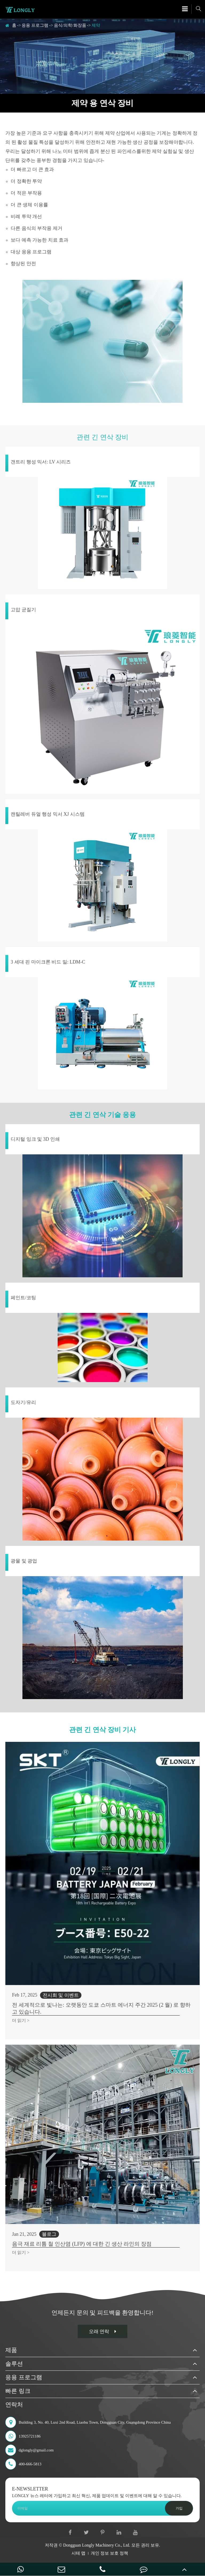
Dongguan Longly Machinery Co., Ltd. (96, 2545)
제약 (96, 25)
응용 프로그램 (35, 25)
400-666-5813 (23, 2464)
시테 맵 (78, 2553)
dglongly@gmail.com (29, 2450)
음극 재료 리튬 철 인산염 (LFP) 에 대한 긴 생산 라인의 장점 (82, 2244)
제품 (11, 2350)
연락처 (14, 2404)
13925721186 (23, 2436)
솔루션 (14, 2363)
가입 (179, 2508)
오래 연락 (102, 2331)
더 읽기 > (20, 2020)
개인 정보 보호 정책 (109, 2553)
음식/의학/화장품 (70, 25)
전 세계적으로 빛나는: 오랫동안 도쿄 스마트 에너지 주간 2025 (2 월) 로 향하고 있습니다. (101, 2008)
